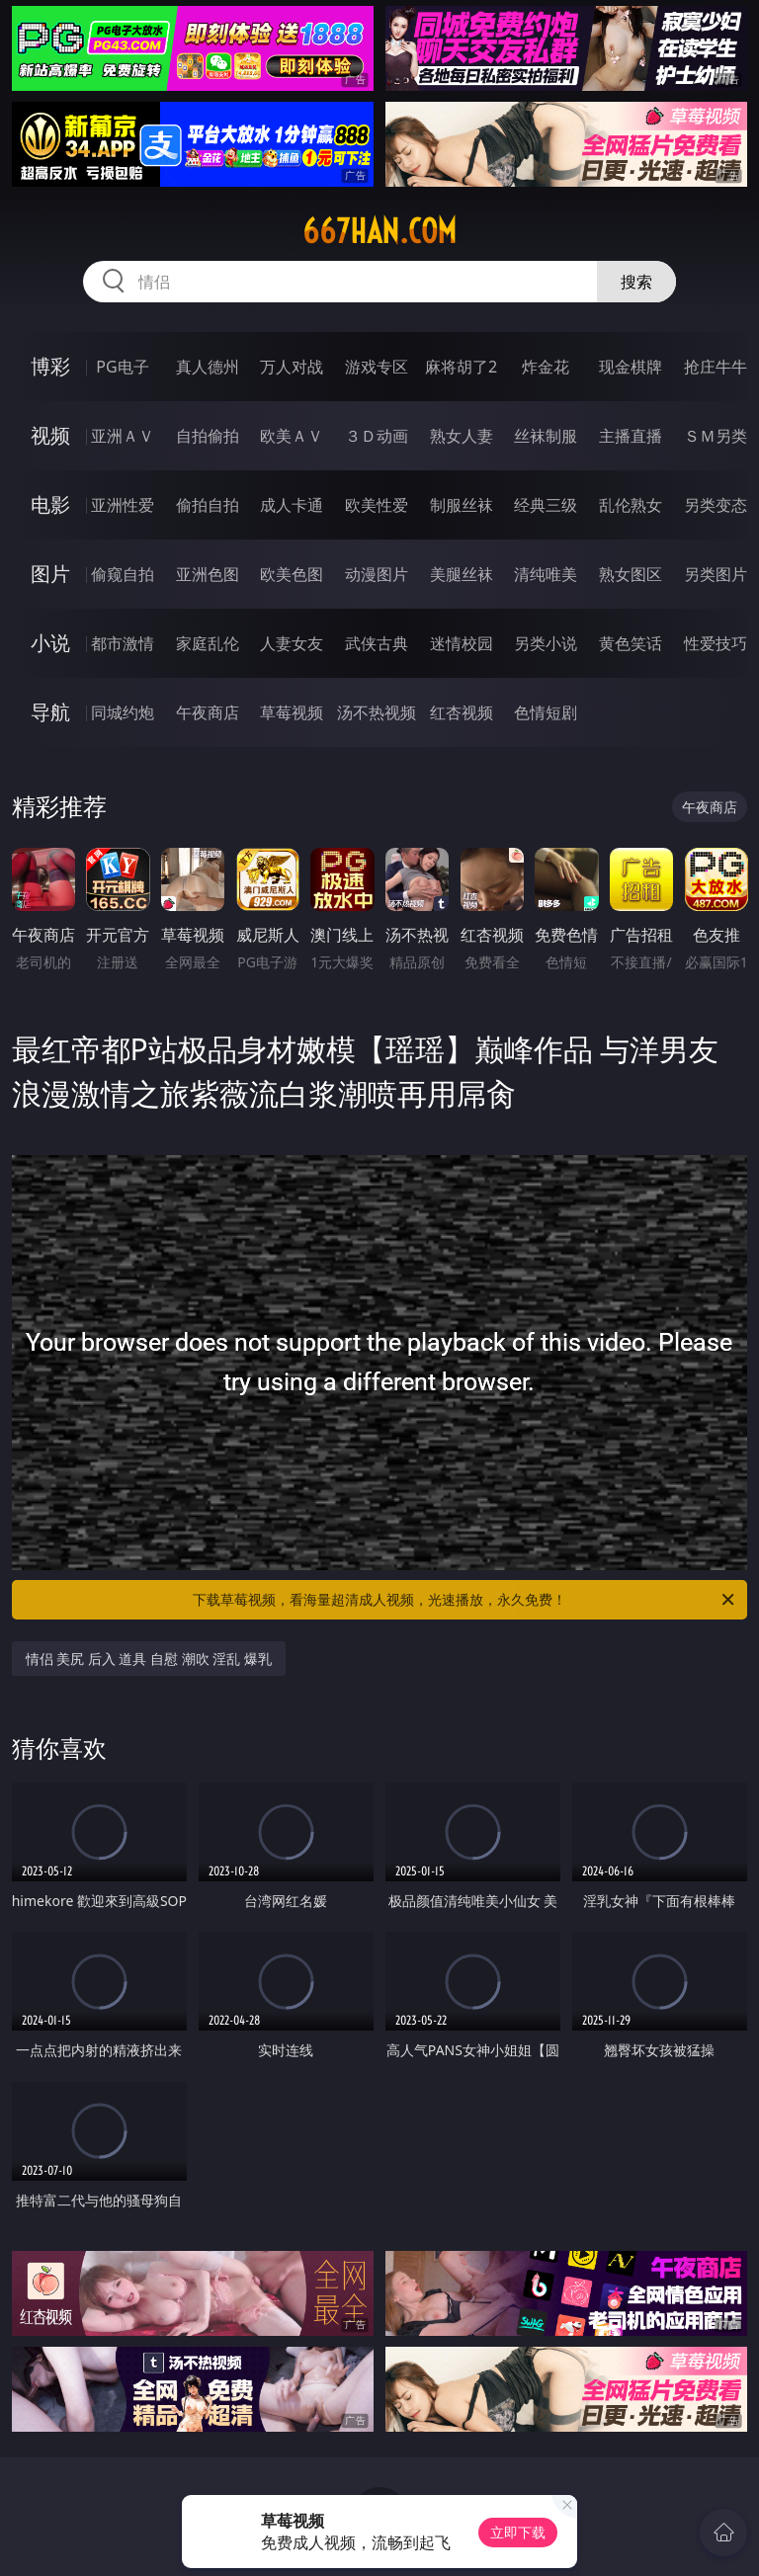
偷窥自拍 (122, 574)
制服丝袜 (461, 505)
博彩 (50, 366)
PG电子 (122, 366)
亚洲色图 (207, 574)
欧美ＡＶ (291, 436)
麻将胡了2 (461, 366)
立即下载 (518, 2532)
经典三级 (545, 505)
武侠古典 (376, 643)
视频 (50, 435)
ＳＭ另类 (715, 436)
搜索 (636, 281)
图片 (50, 573)
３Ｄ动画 (376, 436)
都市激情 (122, 643)
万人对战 (291, 366)
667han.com (379, 231)
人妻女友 (291, 643)
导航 (50, 712)
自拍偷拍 (207, 436)
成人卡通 (291, 505)
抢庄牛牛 (715, 366)
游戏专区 (376, 366)
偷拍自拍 (207, 505)
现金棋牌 (630, 366)
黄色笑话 (630, 643)
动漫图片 (376, 574)
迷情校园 (461, 643)
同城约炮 (122, 712)
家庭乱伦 (207, 643)
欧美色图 (291, 574)
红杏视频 (461, 712)
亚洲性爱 (122, 505)
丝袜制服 (545, 436)
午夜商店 (207, 712)
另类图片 (715, 574)
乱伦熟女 (630, 505)
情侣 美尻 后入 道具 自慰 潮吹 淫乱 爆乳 (149, 1658)
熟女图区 (630, 574)
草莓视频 (291, 712)
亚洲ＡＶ (122, 436)
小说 (50, 642)
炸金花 (545, 366)
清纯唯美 (545, 574)
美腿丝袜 (461, 574)
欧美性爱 (376, 505)
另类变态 (715, 505)
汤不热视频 (376, 712)
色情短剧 (545, 712)
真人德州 (207, 366)
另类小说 (545, 643)
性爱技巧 (715, 643)
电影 (50, 504)
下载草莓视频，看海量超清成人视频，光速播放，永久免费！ (465, 1600)
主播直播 (630, 436)
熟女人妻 (461, 436)
